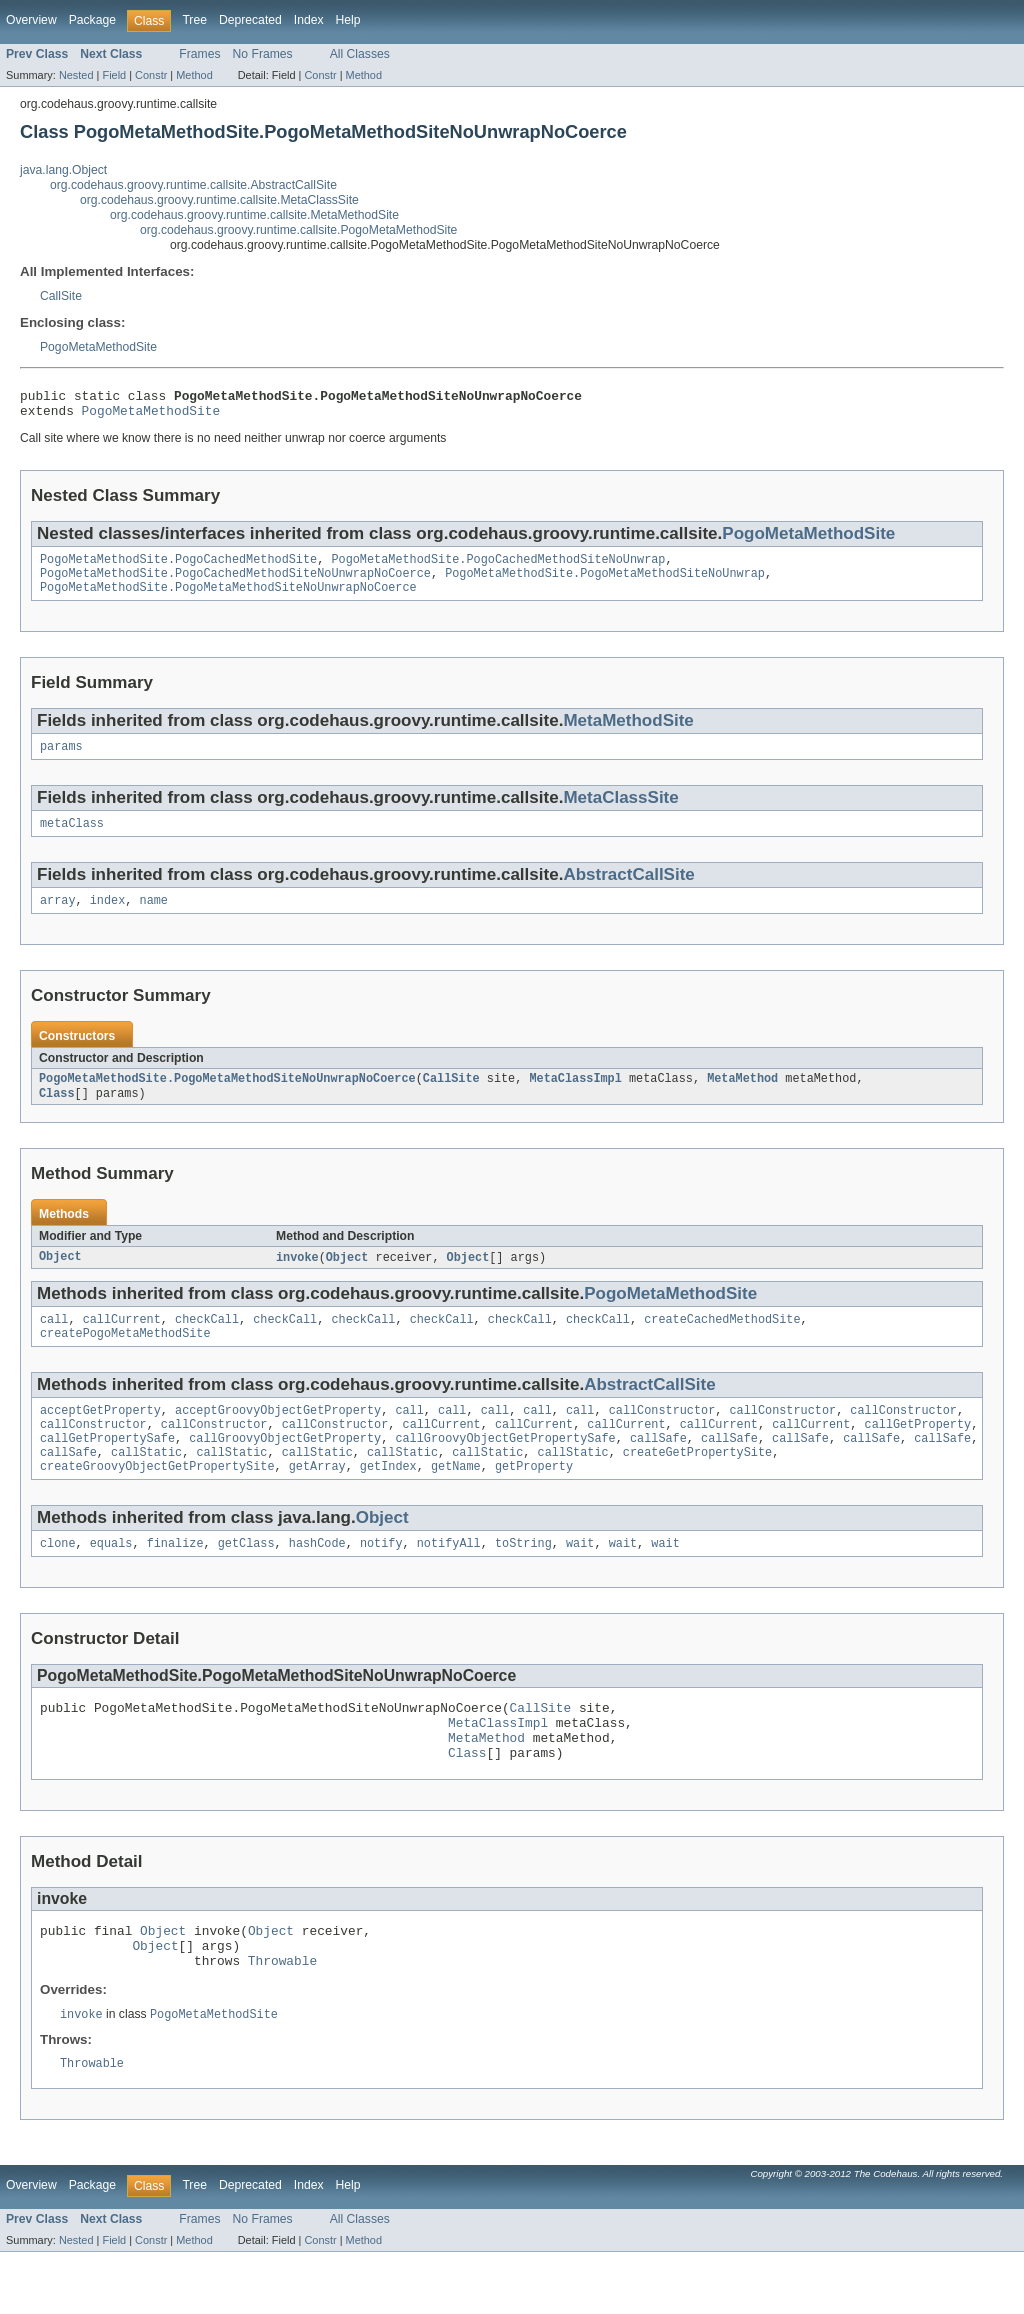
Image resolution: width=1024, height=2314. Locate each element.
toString (523, 1581)
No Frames (263, 54)
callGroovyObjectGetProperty (285, 1470)
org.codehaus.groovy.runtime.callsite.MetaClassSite (219, 200)
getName (456, 1502)
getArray (317, 1502)
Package (92, 20)
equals (111, 1581)
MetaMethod (742, 1098)
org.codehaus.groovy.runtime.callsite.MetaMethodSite (254, 215)
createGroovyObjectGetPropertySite (157, 1502)
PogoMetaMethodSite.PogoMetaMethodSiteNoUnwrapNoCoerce (228, 599)
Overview (31, 20)
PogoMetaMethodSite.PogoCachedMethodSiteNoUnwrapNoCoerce (235, 583)
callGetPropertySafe (107, 1470)
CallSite (61, 296)
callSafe (658, 1470)
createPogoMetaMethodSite (125, 1359)
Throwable (282, 2019)
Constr (151, 75)
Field (114, 75)
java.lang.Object (63, 170)
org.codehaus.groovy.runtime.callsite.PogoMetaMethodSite (298, 230)
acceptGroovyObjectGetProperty (278, 1438)
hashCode (317, 1581)
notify (381, 1581)
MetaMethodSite (628, 732)
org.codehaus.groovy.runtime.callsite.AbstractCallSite (193, 185)
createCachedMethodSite (722, 1343)
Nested (76, 75)
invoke (297, 1279)
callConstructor (662, 1438)
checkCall (207, 1343)
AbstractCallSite (628, 890)
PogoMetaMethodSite (98, 347)
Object (60, 1279)
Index (309, 20)
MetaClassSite (620, 811)
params (61, 760)
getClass (246, 1581)
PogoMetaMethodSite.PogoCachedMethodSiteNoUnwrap (498, 567)
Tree (194, 20)
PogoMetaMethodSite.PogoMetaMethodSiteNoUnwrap (605, 583)
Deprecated (250, 20)
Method (194, 75)
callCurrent (122, 1343)
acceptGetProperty (100, 1438)
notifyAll (449, 1581)
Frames (199, 54)
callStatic (146, 1486)
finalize (175, 1581)
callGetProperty (917, 1454)
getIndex (388, 1502)
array (58, 918)
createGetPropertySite (697, 1486)
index (108, 918)
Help (348, 20)
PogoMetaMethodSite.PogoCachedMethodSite (178, 567)
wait (580, 1581)
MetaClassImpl (575, 1098)
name (154, 918)
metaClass (72, 839)
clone (58, 1581)
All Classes (360, 54)
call (54, 1343)
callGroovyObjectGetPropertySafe (505, 1470)
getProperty (534, 1502)
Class (57, 1114)
